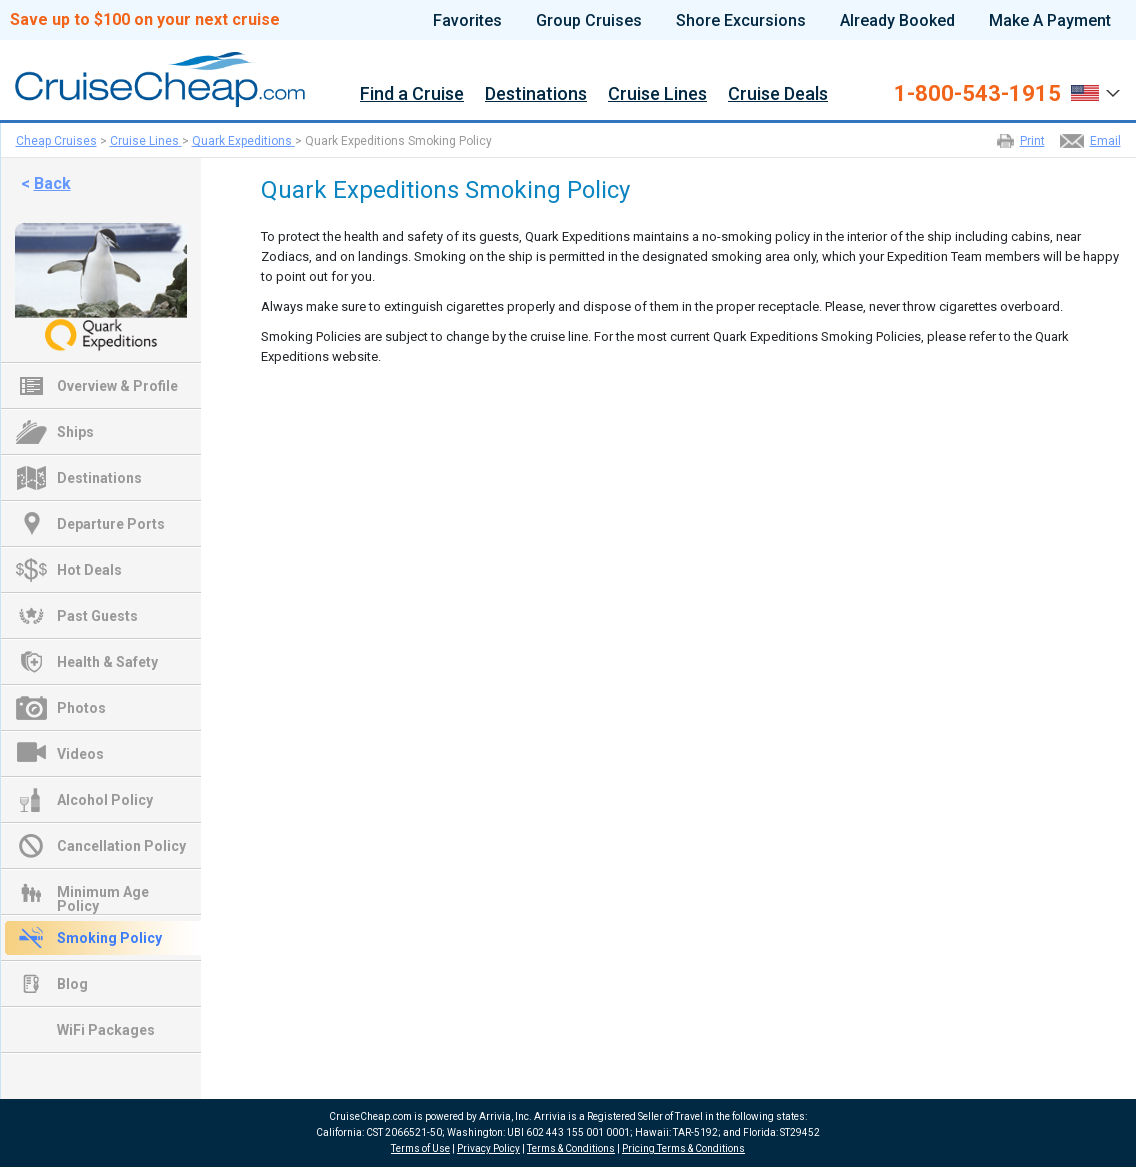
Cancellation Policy (121, 846)
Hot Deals (89, 570)
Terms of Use (420, 1148)
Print (1032, 141)
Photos (81, 708)
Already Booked (897, 21)
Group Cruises (589, 21)
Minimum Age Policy (103, 894)
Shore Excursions (741, 21)
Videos (80, 754)
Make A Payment (1050, 21)
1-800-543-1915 (977, 94)
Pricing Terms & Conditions (683, 1148)
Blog (72, 984)
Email (1105, 141)
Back (52, 183)
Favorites (467, 21)
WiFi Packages (106, 1030)
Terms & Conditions (571, 1148)
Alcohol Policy (105, 800)
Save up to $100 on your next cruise (145, 20)
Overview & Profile (117, 386)
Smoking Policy (109, 938)
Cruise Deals (778, 94)
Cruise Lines (657, 94)
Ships (75, 432)
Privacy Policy (488, 1148)
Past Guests (97, 616)
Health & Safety (107, 662)
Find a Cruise (412, 94)
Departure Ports (111, 524)
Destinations (536, 94)
